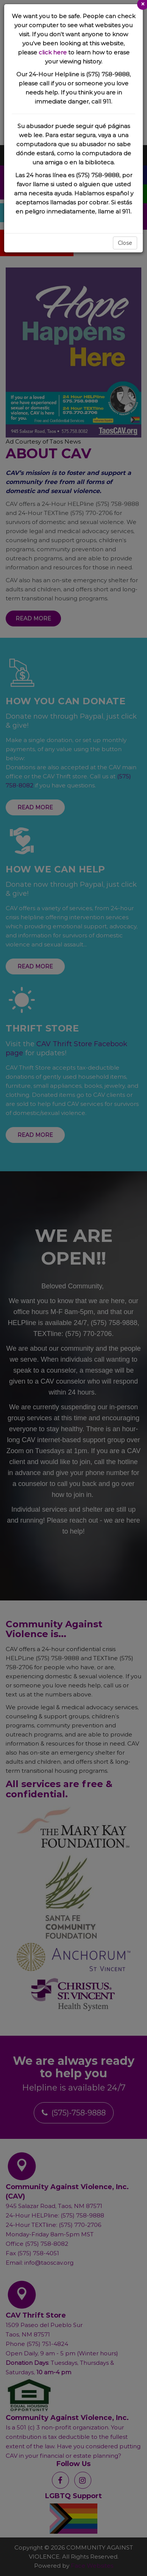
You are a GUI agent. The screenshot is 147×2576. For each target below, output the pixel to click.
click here (53, 52)
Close (125, 243)
